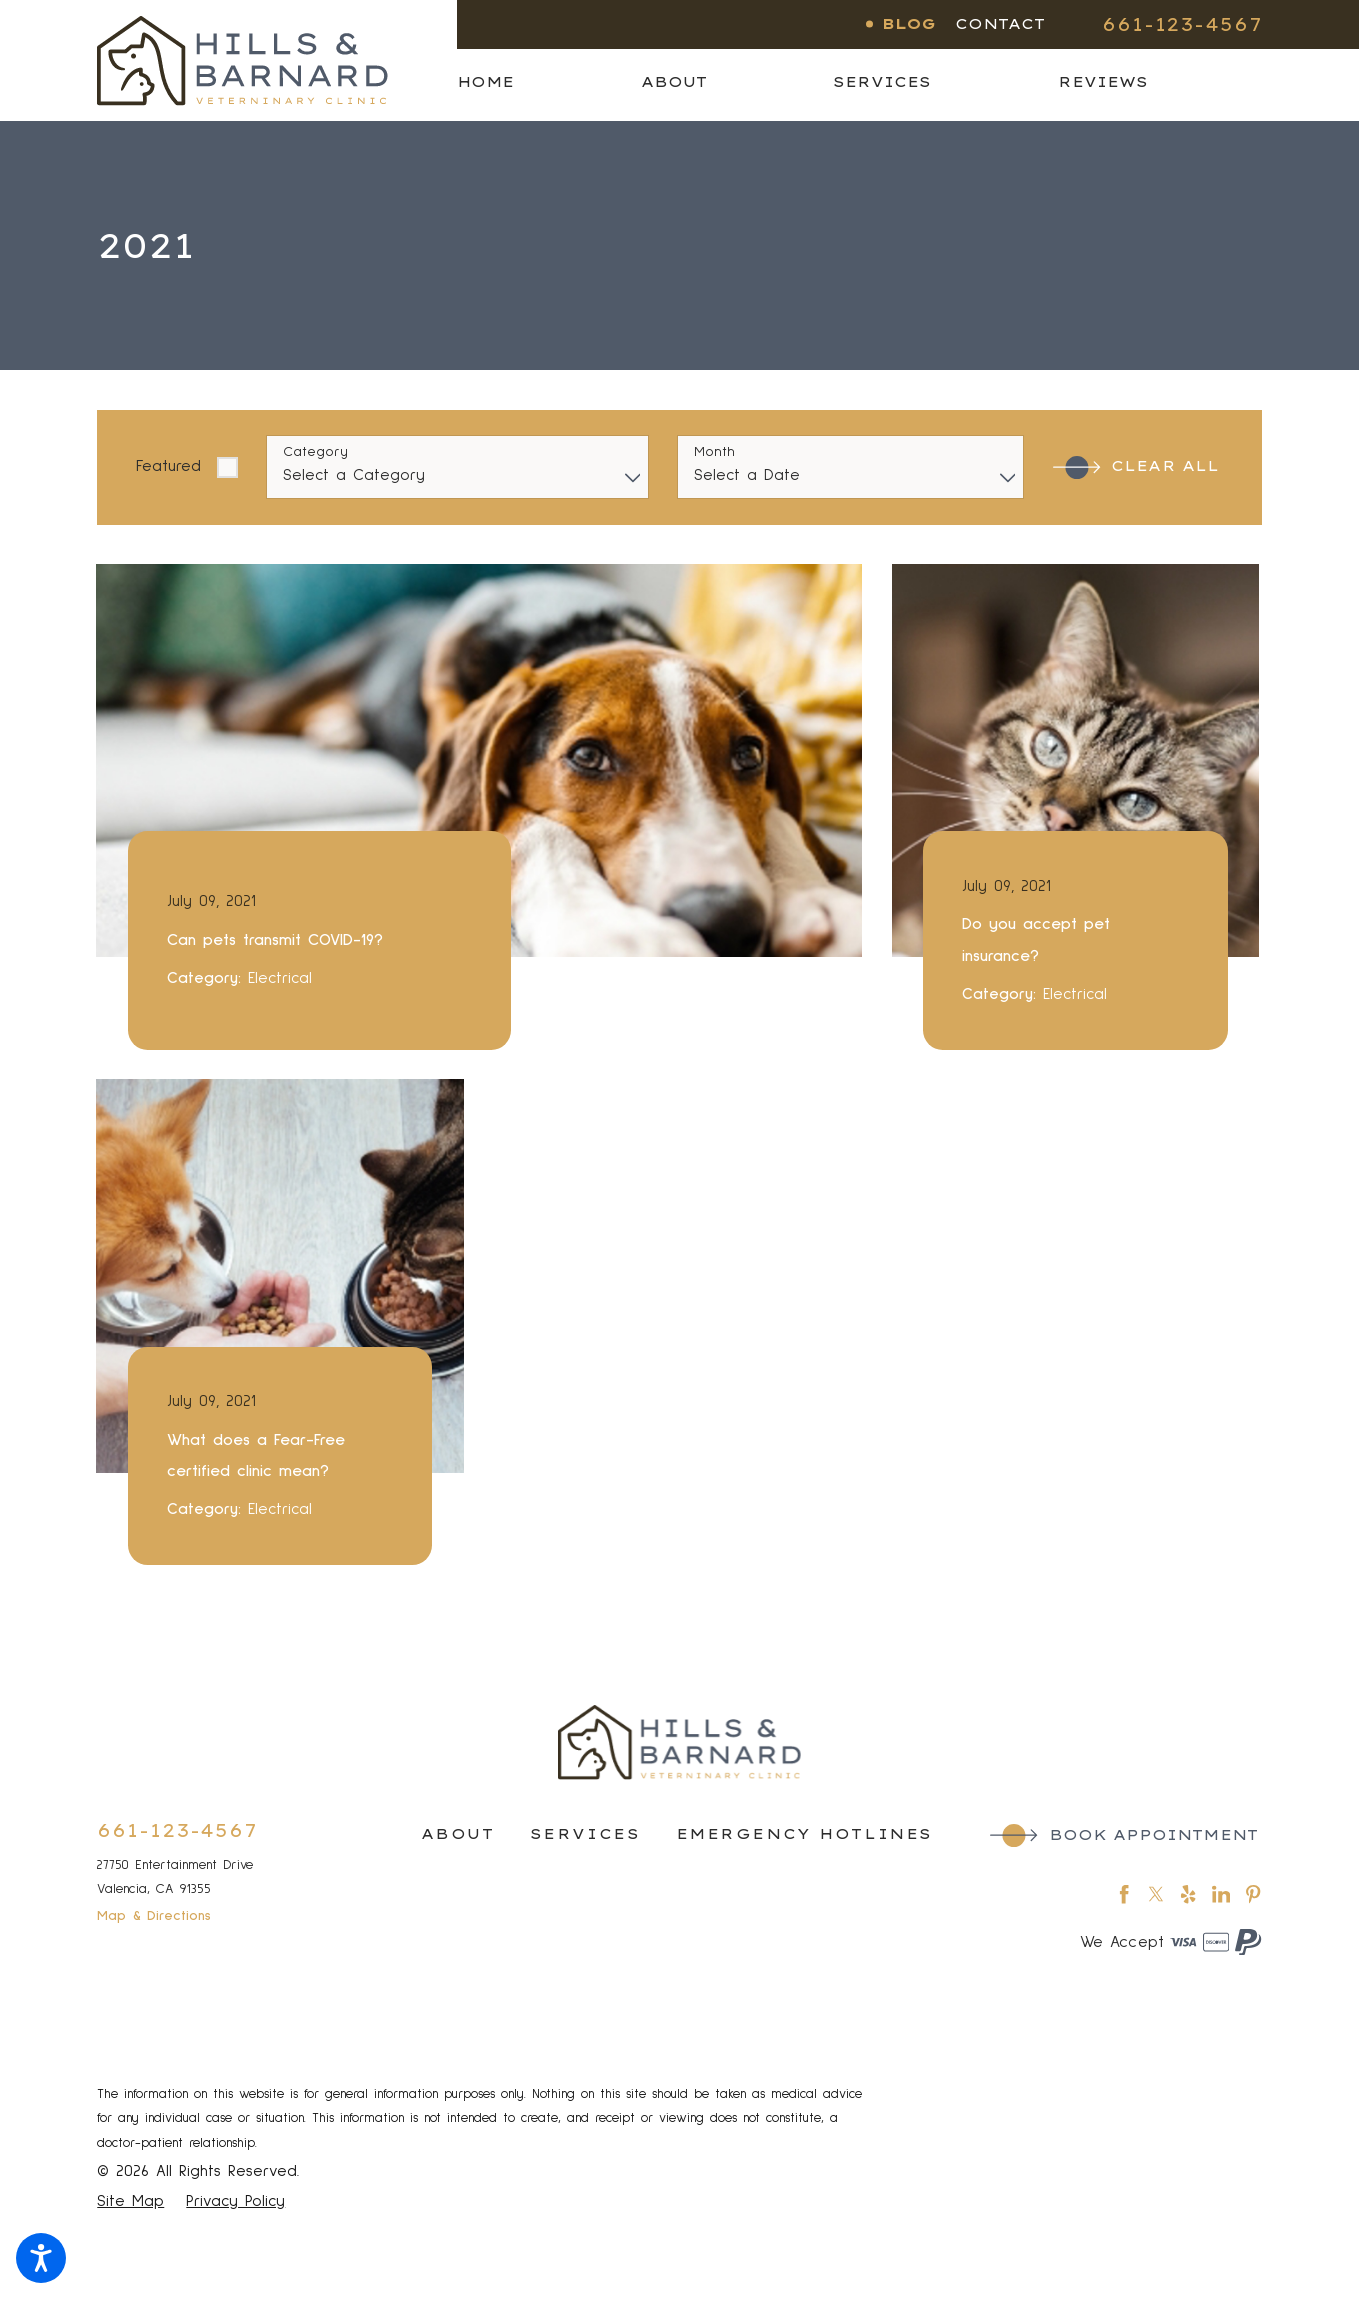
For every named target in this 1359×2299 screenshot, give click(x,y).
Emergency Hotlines (804, 1834)
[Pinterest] (1253, 1894)
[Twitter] (1156, 1894)
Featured (168, 466)
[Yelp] (1188, 1894)
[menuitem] (548, 82)
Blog (909, 24)
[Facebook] (1124, 1894)
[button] (41, 2258)
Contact (1000, 24)
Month (714, 452)
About (458, 1834)
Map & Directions (154, 1916)
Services (585, 1834)
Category (315, 452)
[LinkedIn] (1221, 1894)
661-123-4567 (1182, 24)
